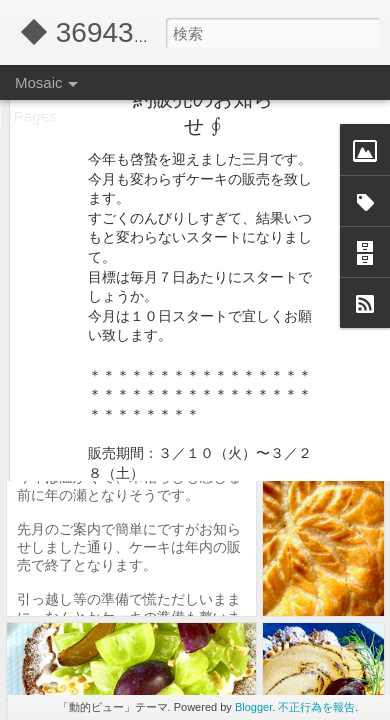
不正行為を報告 (316, 707)
